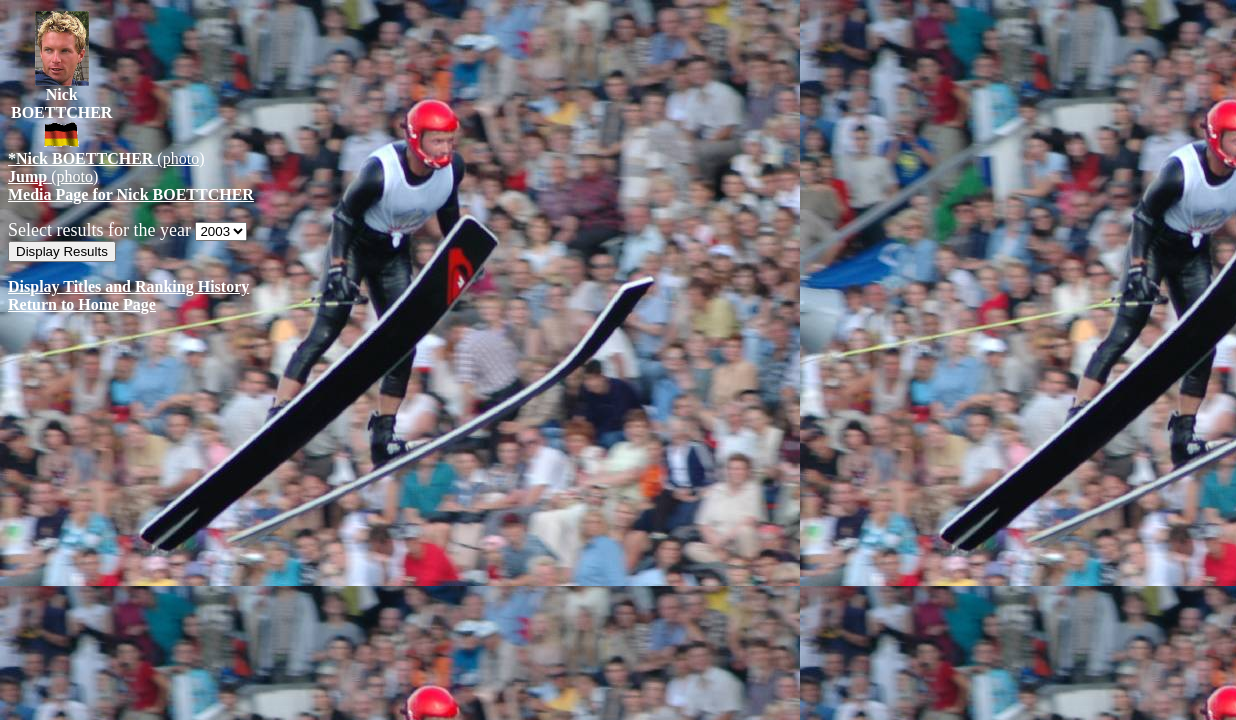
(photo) (106, 158)
